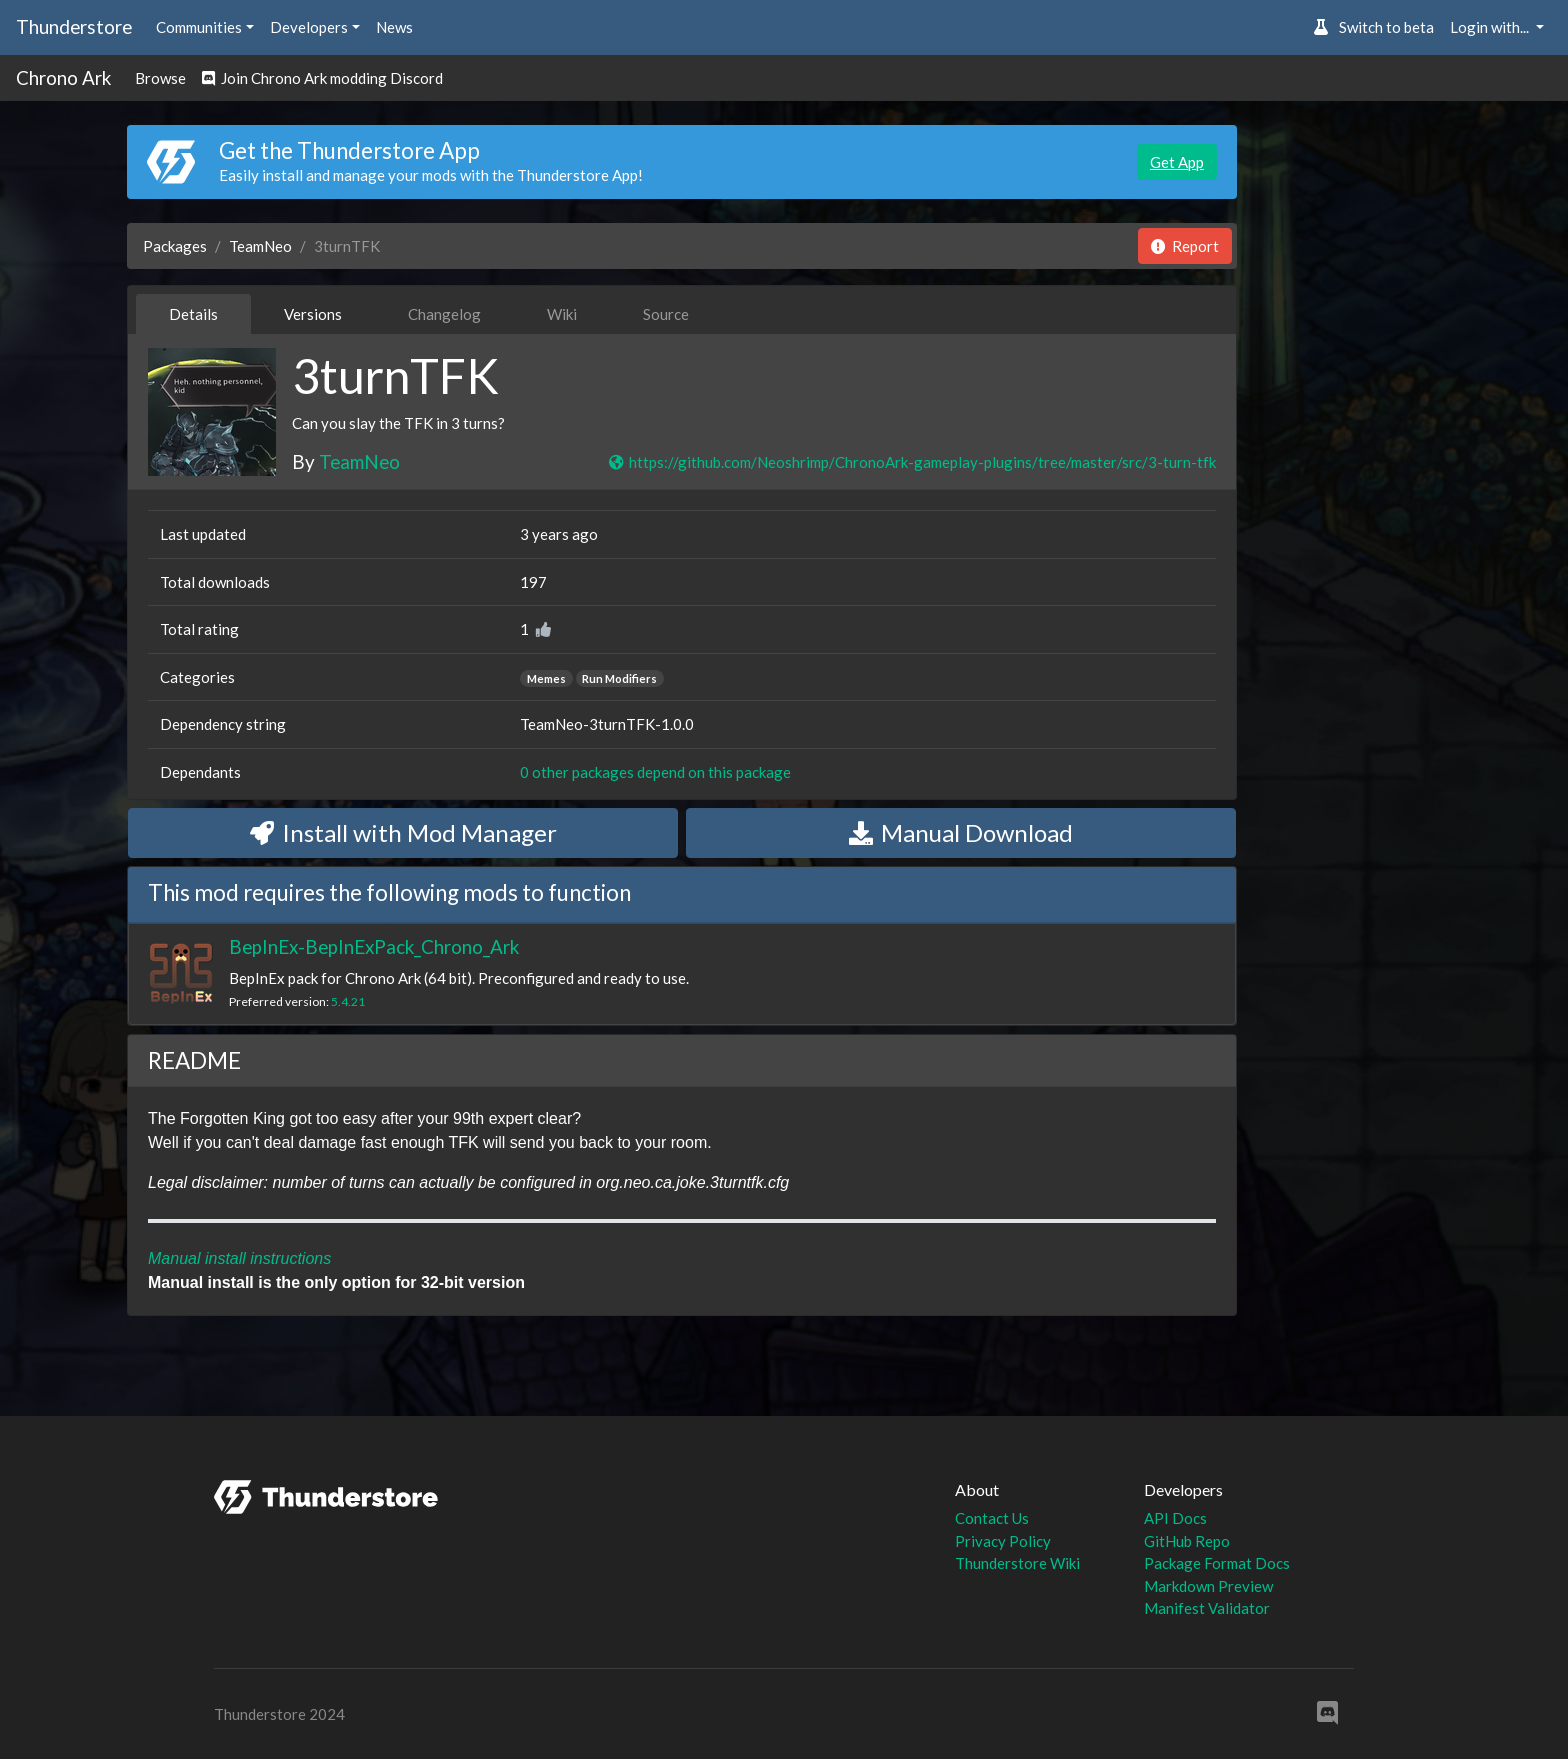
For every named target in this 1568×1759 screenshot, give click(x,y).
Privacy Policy (1003, 1541)
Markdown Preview (1208, 1586)
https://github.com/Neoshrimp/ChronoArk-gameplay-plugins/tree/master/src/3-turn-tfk (911, 462)
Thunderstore (74, 26)
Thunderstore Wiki (1017, 1563)
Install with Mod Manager (403, 832)
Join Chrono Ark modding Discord (322, 78)
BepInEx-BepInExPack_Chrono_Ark (374, 946)
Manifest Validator (1207, 1608)
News (394, 27)
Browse (160, 78)
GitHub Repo (1187, 1541)
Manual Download (961, 832)
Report (1185, 246)
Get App (1177, 162)
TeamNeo (260, 246)
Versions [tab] (313, 314)
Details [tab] (193, 314)
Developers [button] (309, 27)
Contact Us (992, 1518)
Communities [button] (199, 27)
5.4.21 (348, 1001)
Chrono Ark (63, 77)
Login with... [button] (1491, 27)
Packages (175, 246)
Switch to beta (1373, 27)
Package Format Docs (1217, 1563)
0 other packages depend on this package (655, 772)
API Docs (1175, 1518)
